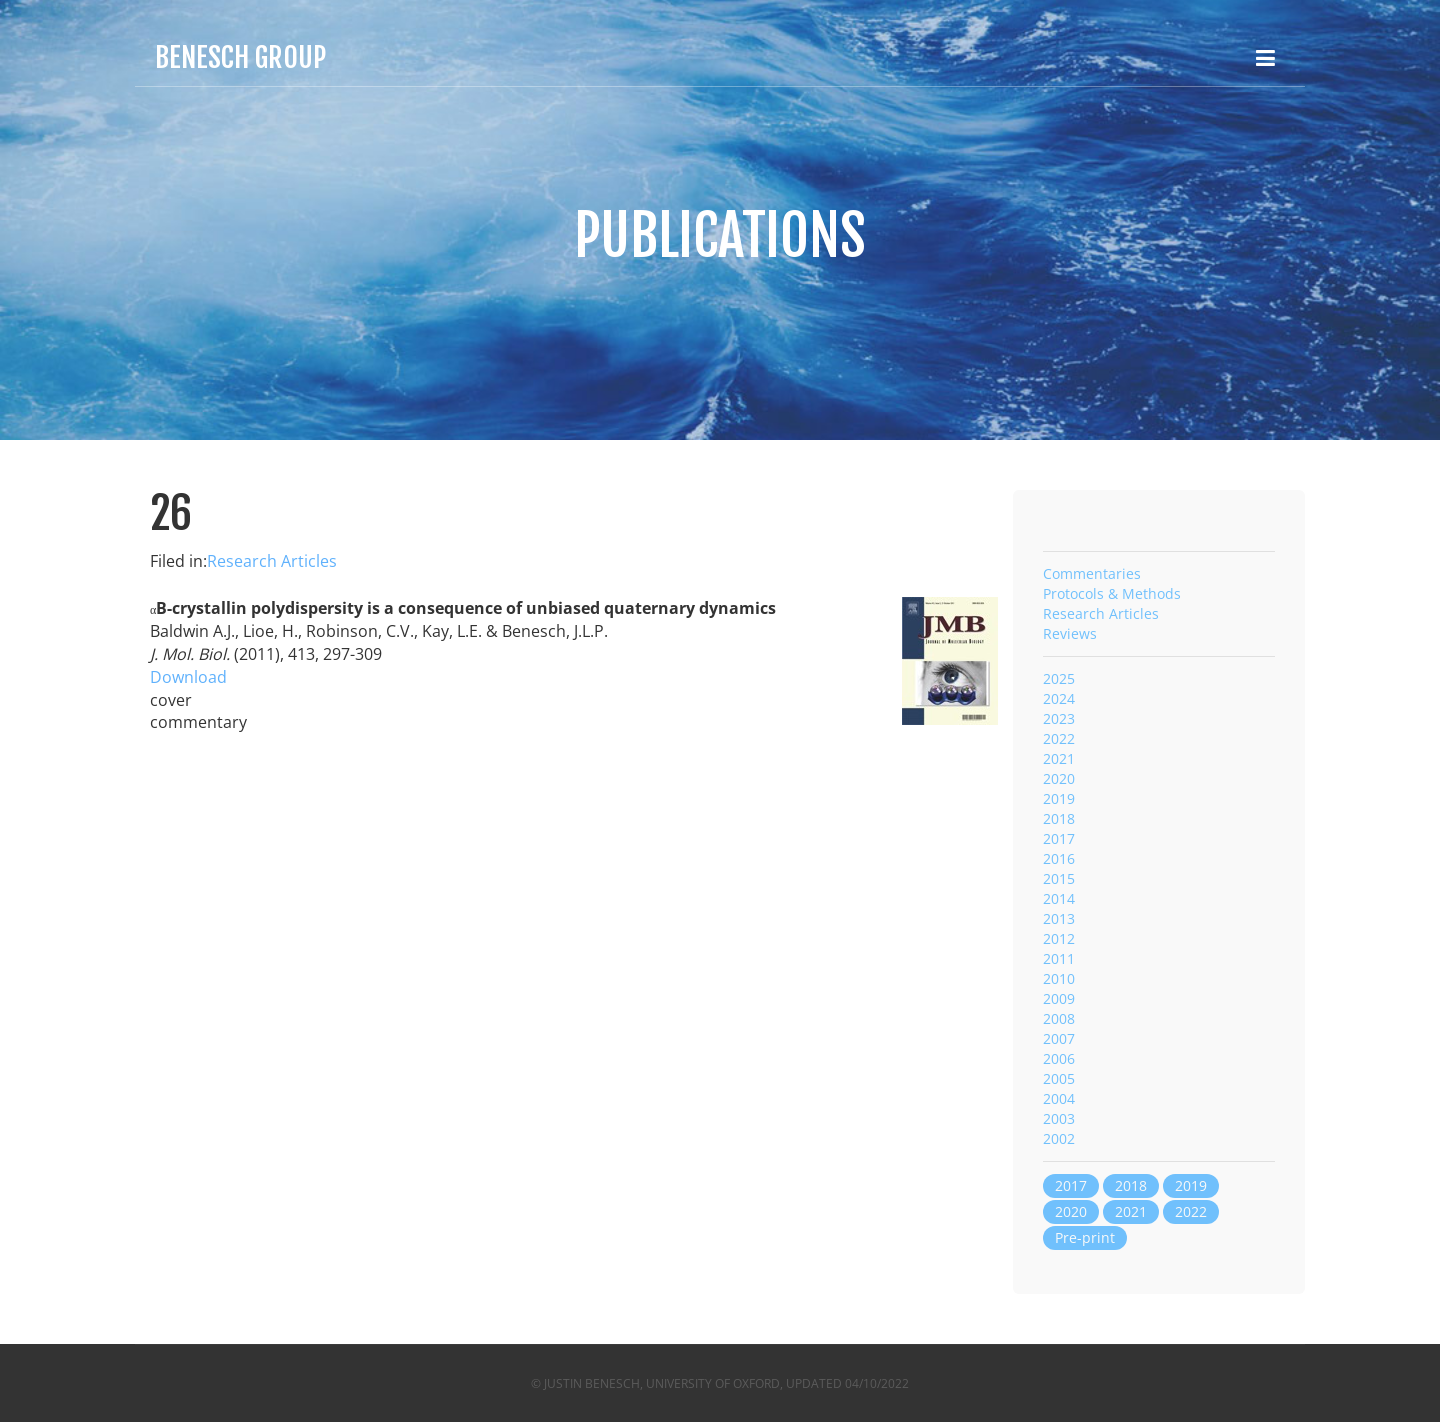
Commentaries (1092, 573)
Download (188, 677)
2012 (1059, 938)
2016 (1059, 858)
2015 (1059, 878)
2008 (1059, 1018)
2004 (1059, 1098)
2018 (1059, 818)
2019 (1059, 798)
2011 (1059, 958)
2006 (1059, 1058)
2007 (1059, 1038)
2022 (1059, 738)
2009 (1059, 998)
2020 (1059, 778)
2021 (1059, 758)
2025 (1059, 678)
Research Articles (272, 561)
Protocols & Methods (1112, 593)
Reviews (1070, 633)
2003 (1059, 1118)
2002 (1059, 1138)
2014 (1059, 898)
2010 (1059, 978)
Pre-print (1085, 1237)
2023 (1059, 718)
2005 (1059, 1078)
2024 (1059, 698)
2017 (1059, 838)
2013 (1059, 918)
